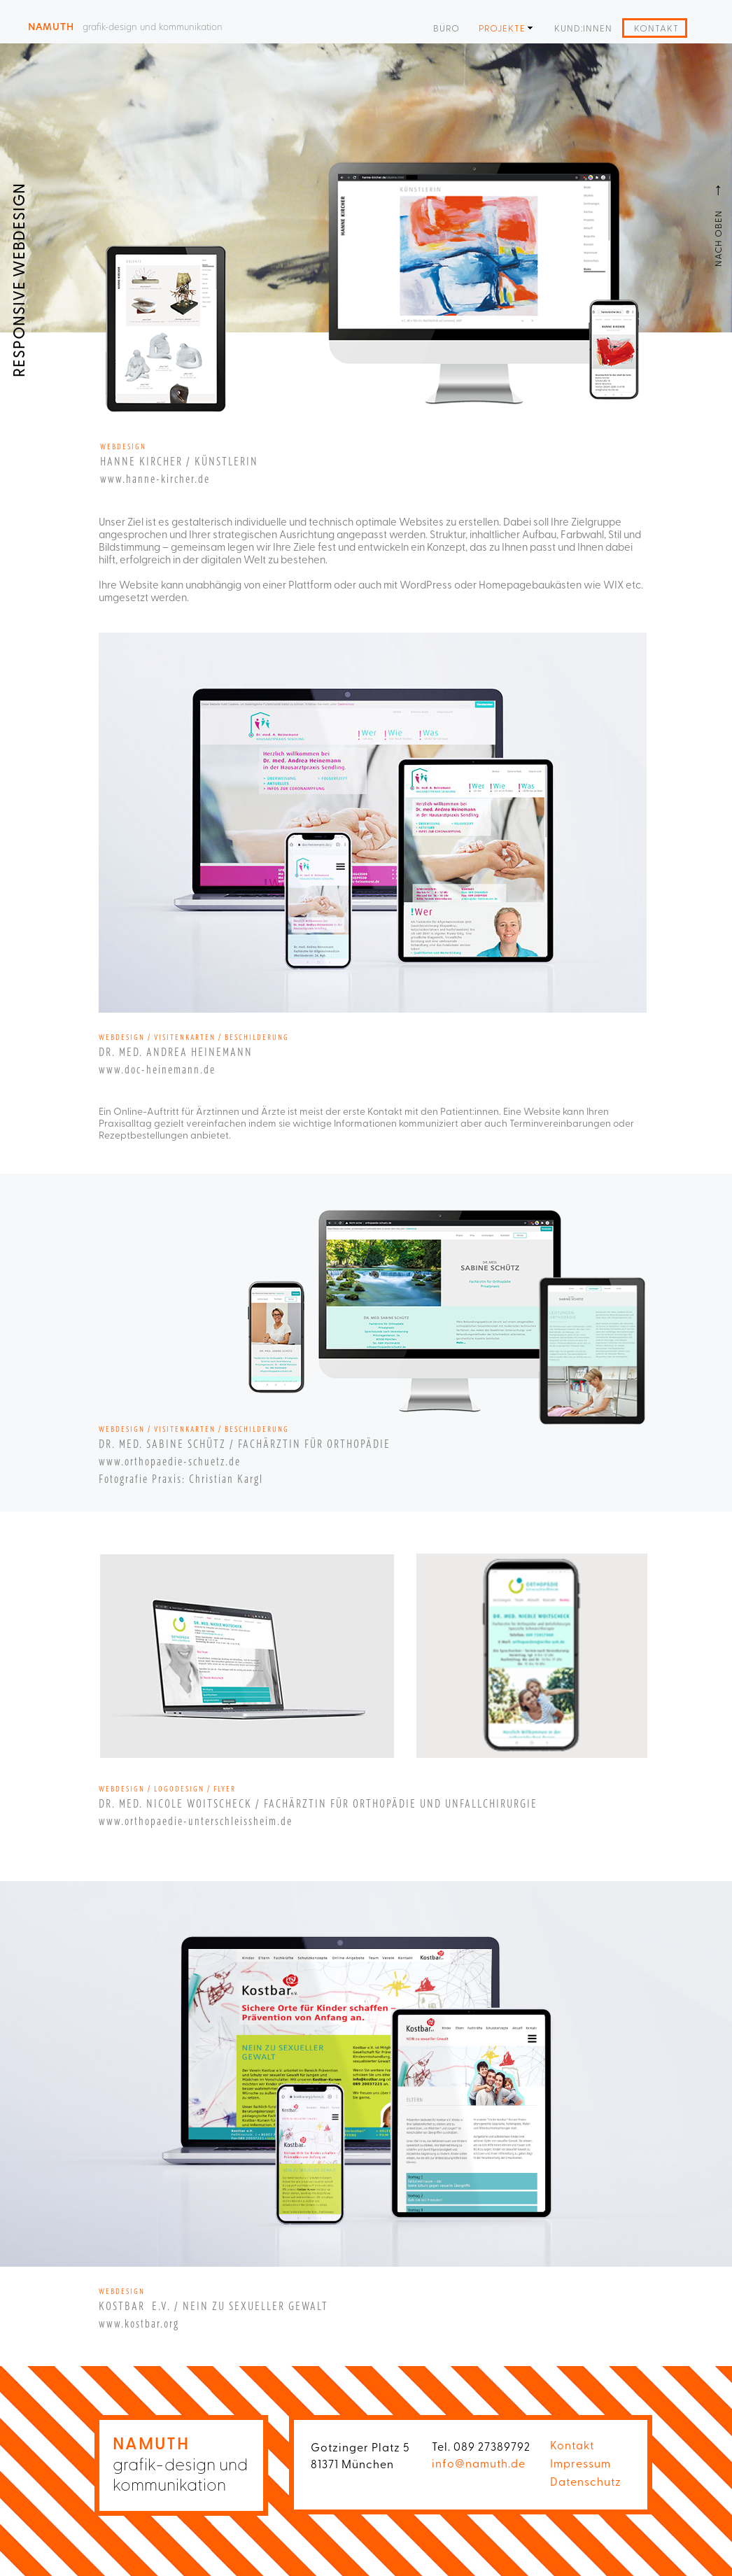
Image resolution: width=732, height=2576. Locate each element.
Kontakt (572, 2444)
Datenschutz (585, 2481)
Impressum (580, 2462)
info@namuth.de (479, 2462)
